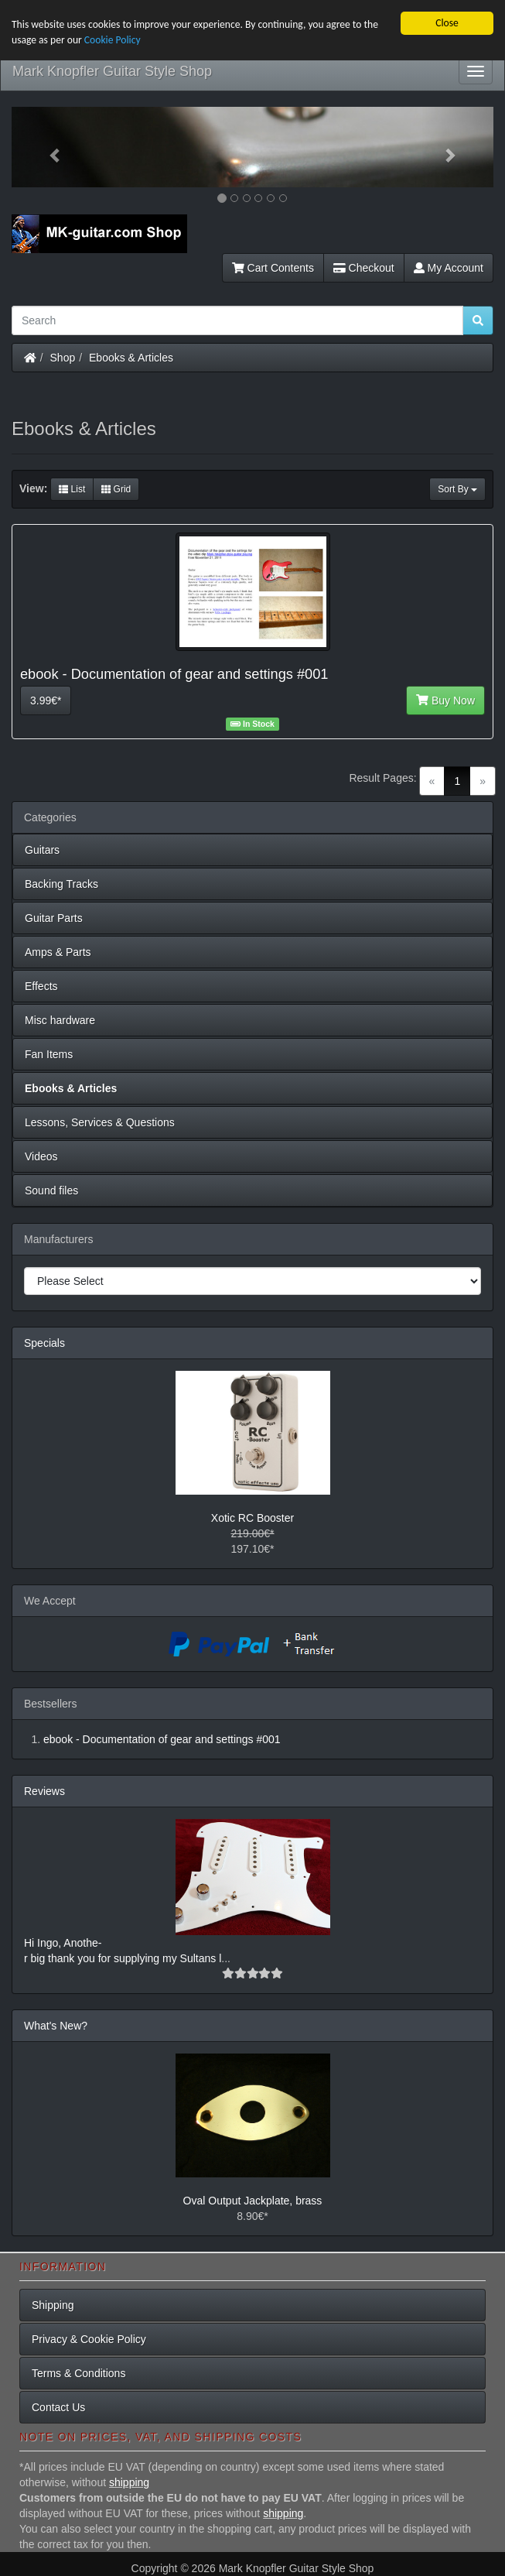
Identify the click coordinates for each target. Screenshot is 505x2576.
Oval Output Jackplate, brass (252, 2200)
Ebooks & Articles (131, 357)
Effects (41, 986)
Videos (41, 1156)
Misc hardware (60, 1020)
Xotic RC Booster (252, 1517)
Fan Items (49, 1054)
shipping (129, 2482)
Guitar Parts (54, 918)
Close (447, 22)
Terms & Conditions (78, 2373)
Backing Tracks (61, 884)
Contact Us (58, 2407)
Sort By (457, 489)
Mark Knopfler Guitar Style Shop (112, 71)
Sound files (51, 1190)
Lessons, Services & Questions (100, 1122)
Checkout (363, 268)
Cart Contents (273, 268)
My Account (448, 268)
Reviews (44, 1790)
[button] (48, 147)
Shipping (53, 2305)
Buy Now (445, 700)
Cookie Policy (112, 39)
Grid (116, 489)
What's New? (55, 2025)
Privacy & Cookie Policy (89, 2339)
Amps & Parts (58, 952)
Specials (44, 1343)
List (72, 489)
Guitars (42, 850)
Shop (63, 357)
